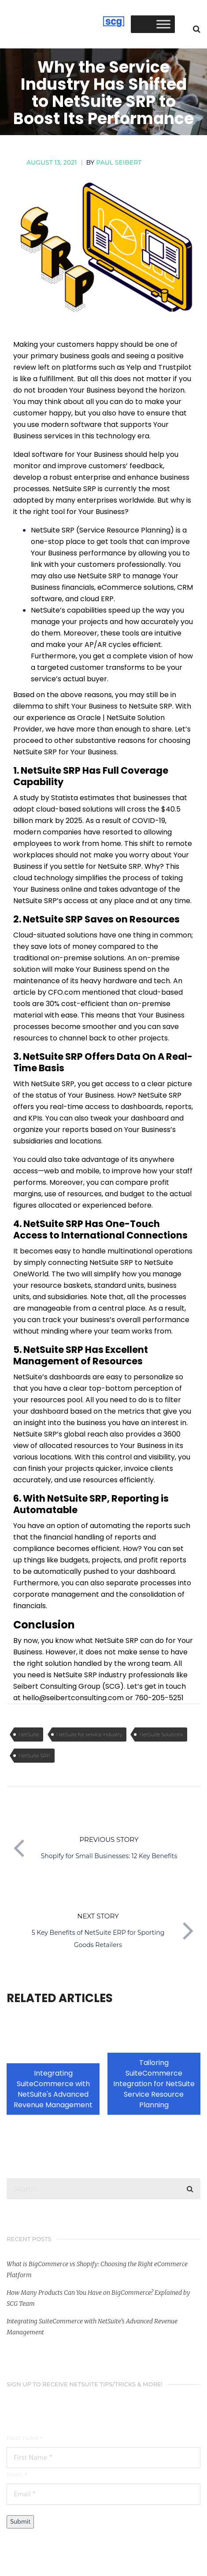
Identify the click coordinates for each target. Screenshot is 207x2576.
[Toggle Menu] (163, 24)
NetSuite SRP (34, 1756)
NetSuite (28, 1734)
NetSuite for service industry (89, 1734)
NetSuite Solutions (161, 1734)
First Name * (24, 2438)
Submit (20, 2521)
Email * (16, 2474)
